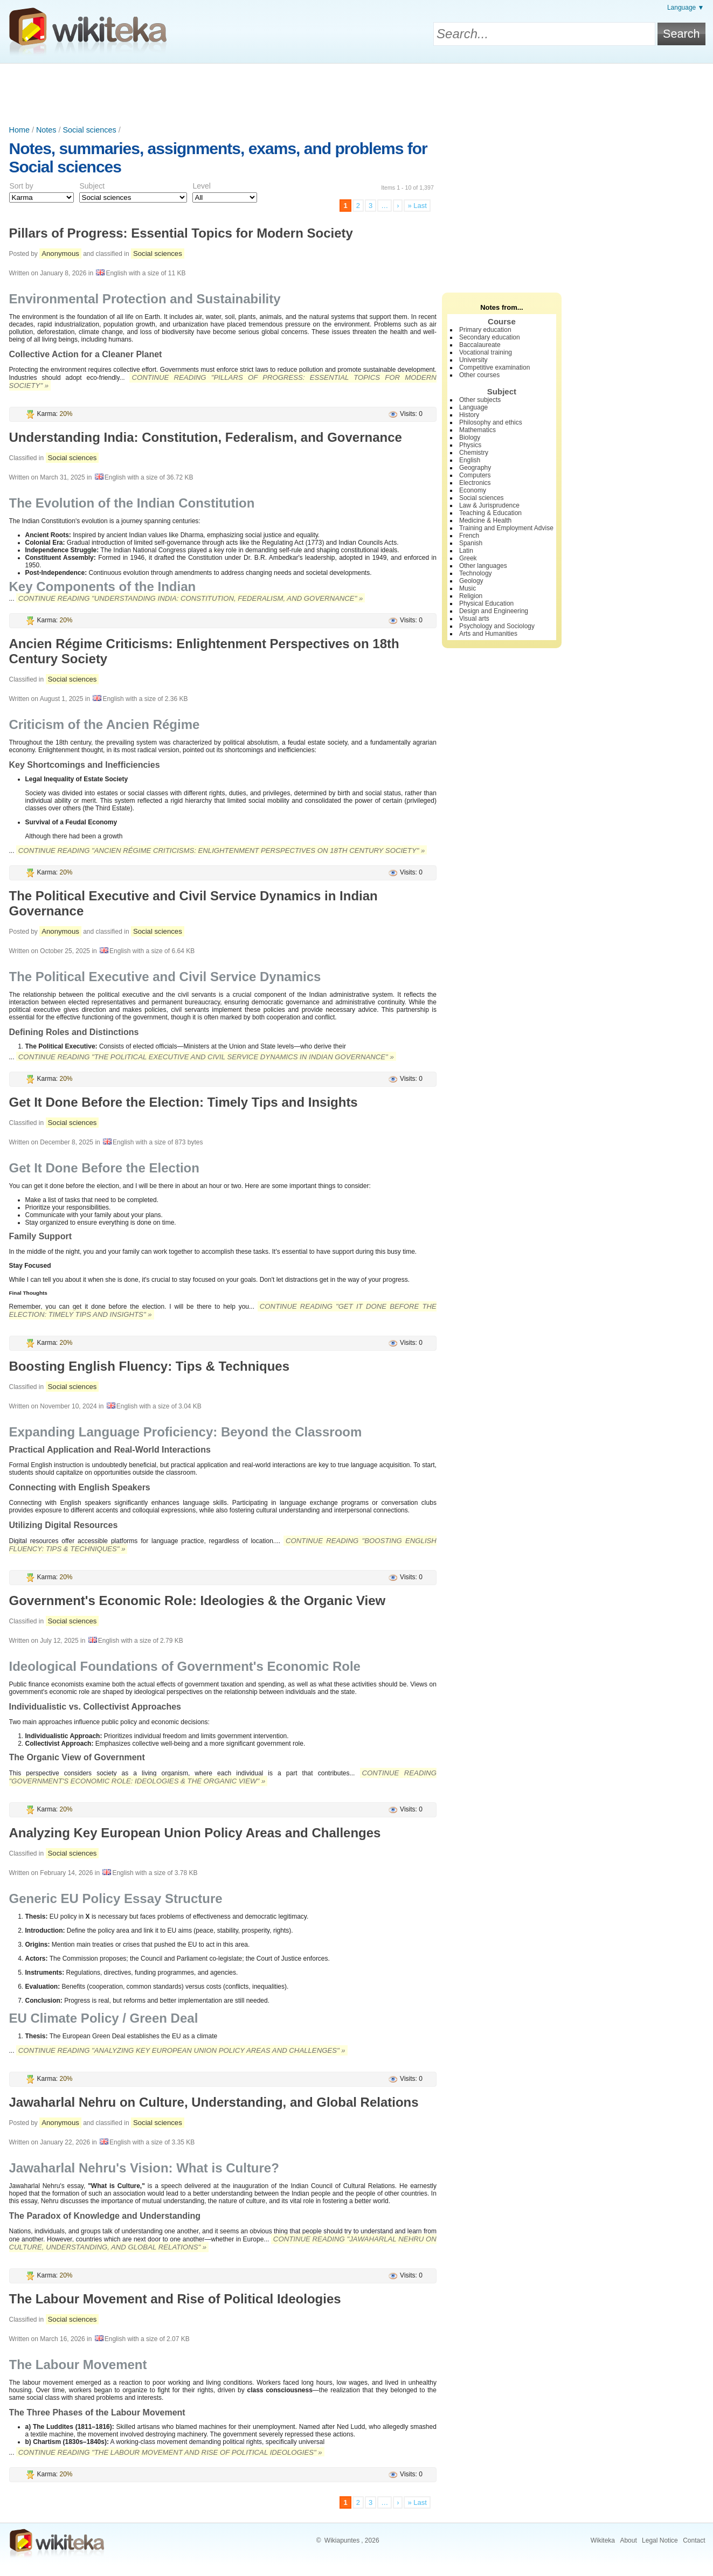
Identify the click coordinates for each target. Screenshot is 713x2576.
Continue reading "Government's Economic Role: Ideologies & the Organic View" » (223, 1777)
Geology (471, 581)
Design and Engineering (493, 611)
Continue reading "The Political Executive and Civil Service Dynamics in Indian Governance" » (206, 1057)
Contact (694, 2540)
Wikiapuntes (341, 2540)
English (469, 460)
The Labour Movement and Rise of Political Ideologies (175, 2299)
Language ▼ (685, 7)
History (469, 415)
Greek (468, 558)
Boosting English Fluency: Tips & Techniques (149, 1366)
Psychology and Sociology (497, 626)
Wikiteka (603, 2540)
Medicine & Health (485, 520)
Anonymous (60, 253)
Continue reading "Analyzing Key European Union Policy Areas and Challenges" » (181, 2050)
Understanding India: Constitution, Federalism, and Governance (205, 437)
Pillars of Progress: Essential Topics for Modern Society (181, 233)
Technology (475, 573)
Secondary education (489, 337)
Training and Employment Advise (506, 528)
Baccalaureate (480, 345)
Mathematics (477, 430)
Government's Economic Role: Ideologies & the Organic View (197, 1600)
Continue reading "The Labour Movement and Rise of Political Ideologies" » (170, 2452)
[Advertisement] (357, 93)
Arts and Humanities (488, 633)
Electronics (475, 483)
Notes (46, 130)
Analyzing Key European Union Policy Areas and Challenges (195, 1832)
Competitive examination (494, 367)
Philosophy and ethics (490, 422)
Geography (475, 467)
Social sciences (89, 130)
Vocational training (485, 352)
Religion (470, 596)
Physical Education (486, 603)
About (628, 2540)
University (473, 360)
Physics (470, 445)
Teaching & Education (490, 513)
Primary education (485, 330)
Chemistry (473, 452)
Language (473, 407)
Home (19, 130)
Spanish (470, 543)
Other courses (479, 375)
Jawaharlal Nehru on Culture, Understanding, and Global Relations (214, 2102)
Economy (472, 490)
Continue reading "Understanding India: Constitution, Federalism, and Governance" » (190, 598)
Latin (466, 550)
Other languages (483, 566)
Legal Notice (660, 2540)
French (469, 535)
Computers (475, 475)
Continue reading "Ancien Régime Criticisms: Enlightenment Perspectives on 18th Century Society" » (221, 850)
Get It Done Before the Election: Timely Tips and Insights (183, 1102)
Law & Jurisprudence (489, 505)
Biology (469, 437)
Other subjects (480, 400)
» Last (416, 206)
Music (467, 588)
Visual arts (474, 618)
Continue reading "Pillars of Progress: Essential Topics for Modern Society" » (223, 381)
